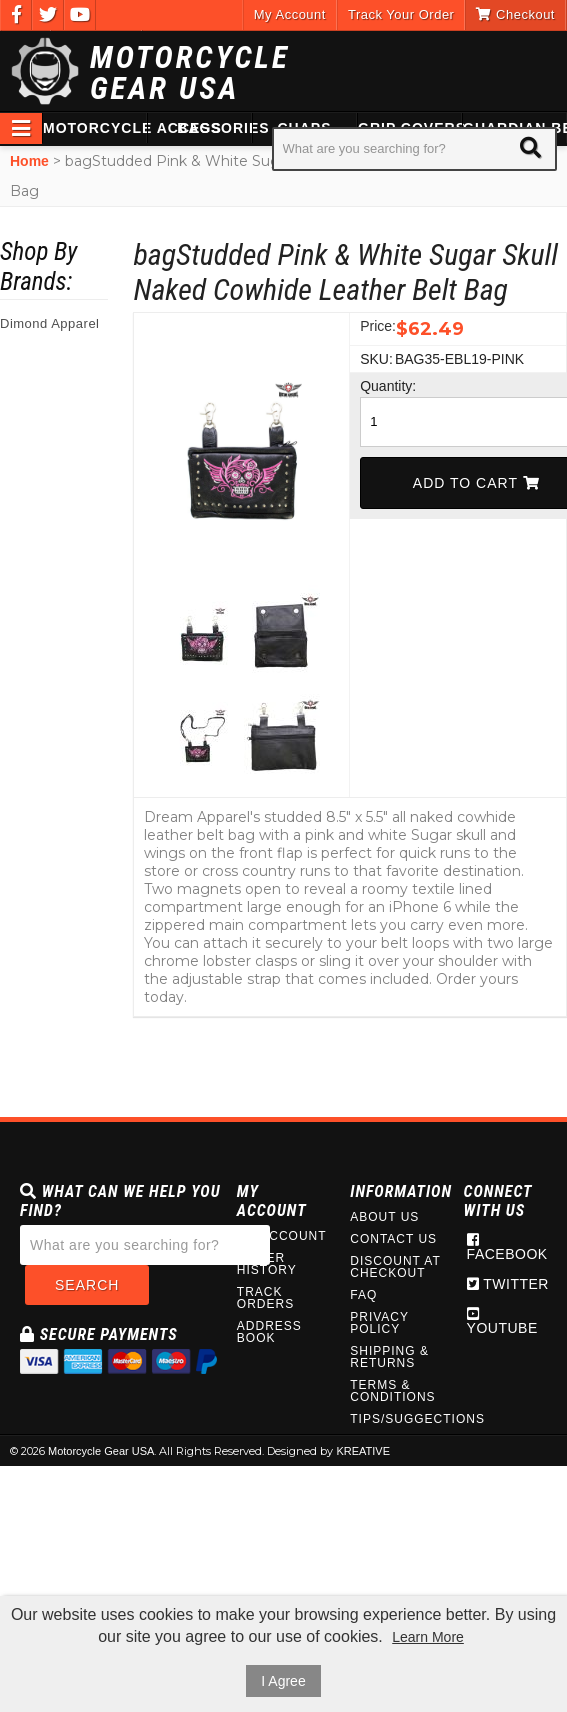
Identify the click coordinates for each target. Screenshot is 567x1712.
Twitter (508, 1284)
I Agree (283, 1681)
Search (87, 1285)
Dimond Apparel (50, 323)
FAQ (363, 1295)
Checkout (515, 14)
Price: (375, 326)
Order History (267, 1264)
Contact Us (393, 1239)
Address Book (269, 1332)
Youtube (502, 1321)
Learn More (428, 1637)
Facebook (507, 1247)
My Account (290, 14)
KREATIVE (363, 1451)
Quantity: (375, 386)
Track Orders (265, 1298)
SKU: (375, 359)
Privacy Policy (379, 1323)
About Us (384, 1217)
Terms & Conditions (392, 1391)
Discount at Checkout (395, 1267)
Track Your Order (401, 14)
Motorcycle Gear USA (190, 73)
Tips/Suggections (396, 1419)
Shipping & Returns (389, 1357)
